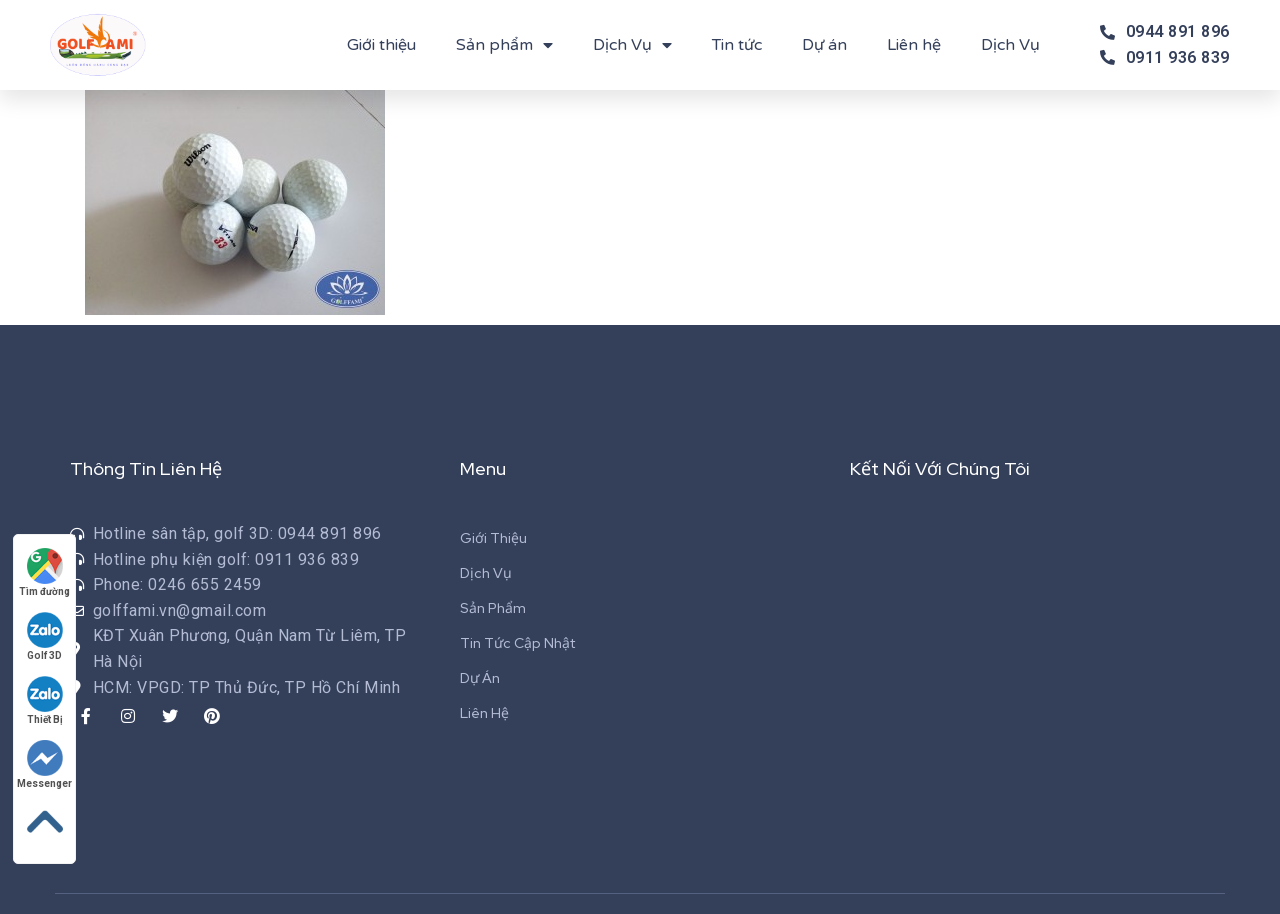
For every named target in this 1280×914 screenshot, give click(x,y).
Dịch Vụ (632, 45)
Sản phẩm (504, 45)
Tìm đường (44, 572)
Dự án (824, 45)
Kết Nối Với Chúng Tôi (940, 468)
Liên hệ (914, 45)
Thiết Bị (45, 700)
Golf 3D (45, 636)
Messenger (44, 764)
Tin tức (737, 45)
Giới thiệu (381, 45)
